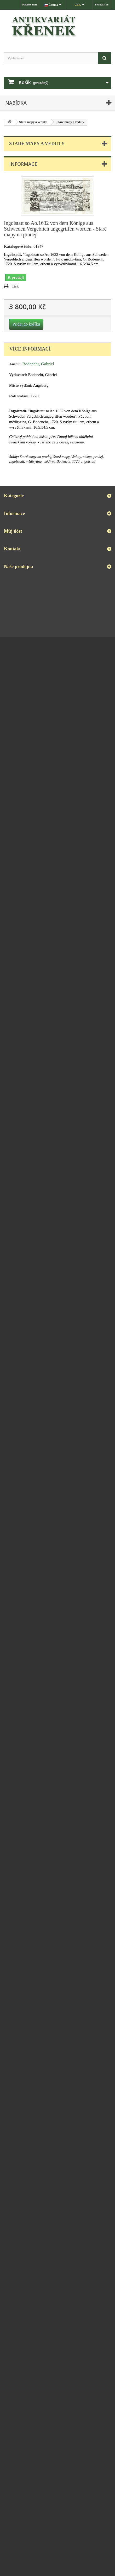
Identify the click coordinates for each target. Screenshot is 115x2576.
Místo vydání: (20, 385)
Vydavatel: (18, 375)
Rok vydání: (19, 396)
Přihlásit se (101, 4)
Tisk (15, 286)
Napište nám (30, 4)
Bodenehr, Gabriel (38, 363)
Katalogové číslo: (18, 246)
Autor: (14, 364)
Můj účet (13, 531)
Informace (23, 164)
